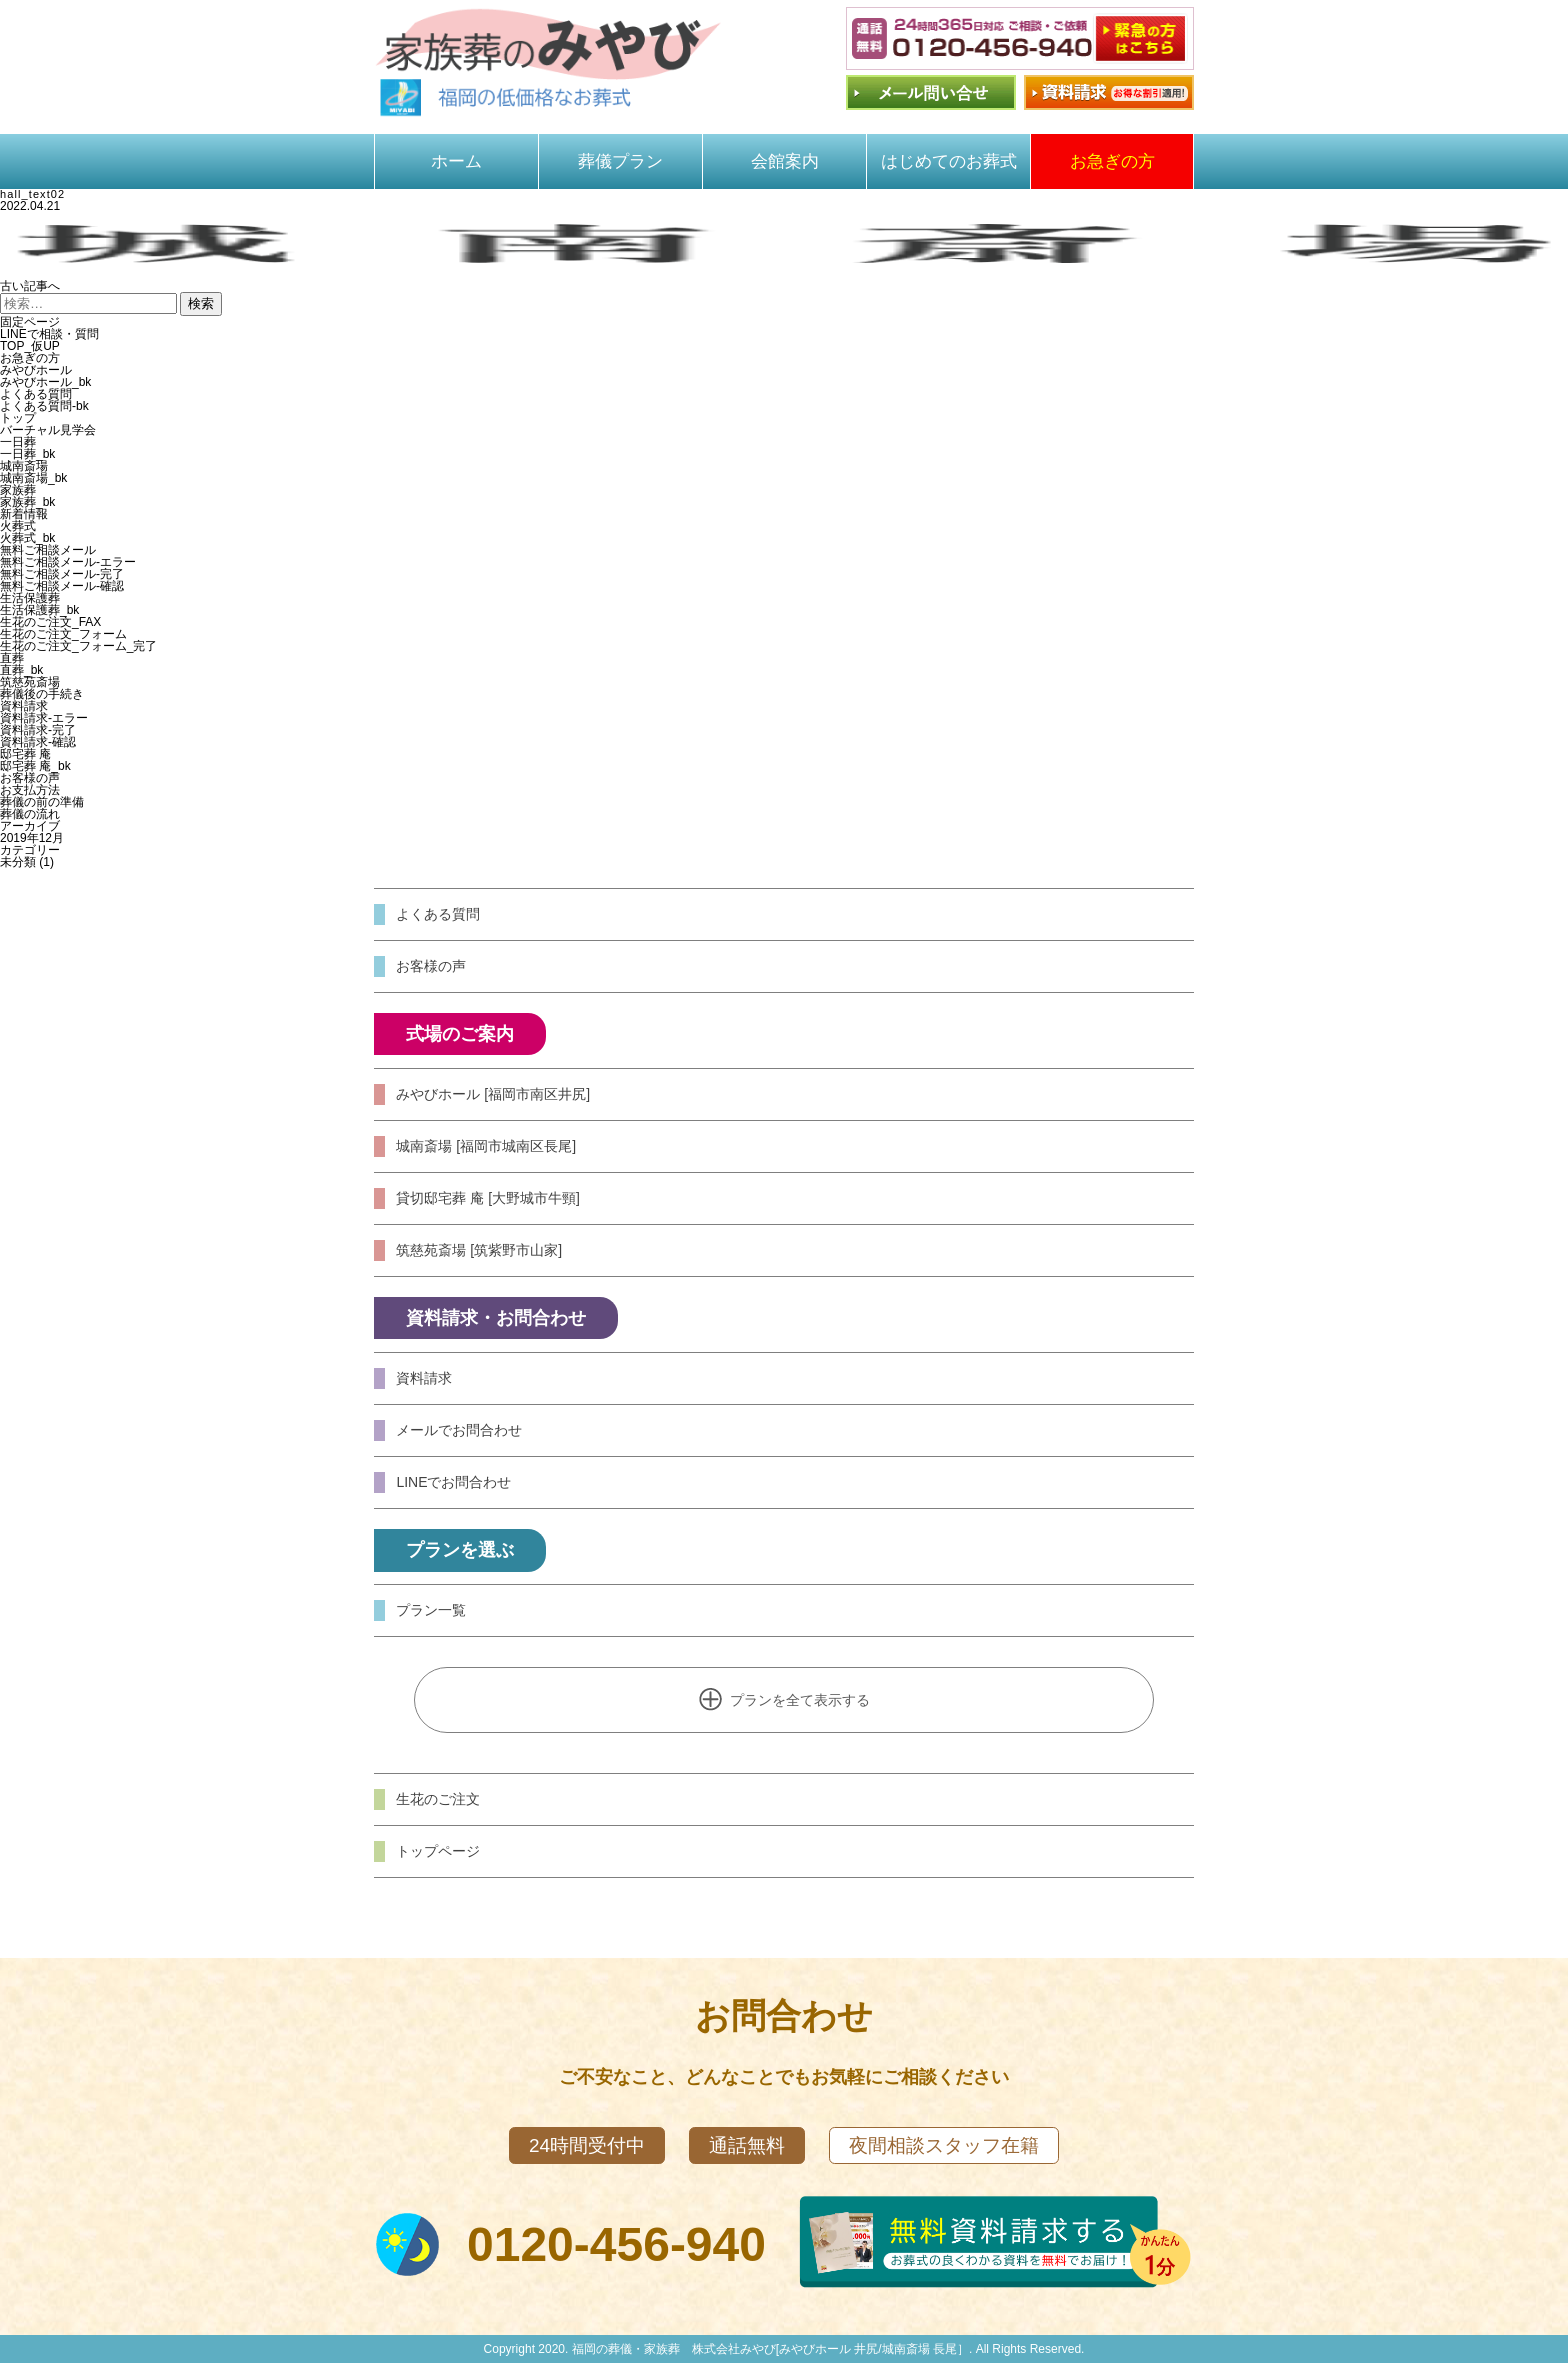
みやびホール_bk (45, 382)
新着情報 (24, 514)
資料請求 (24, 706)
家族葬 (18, 490)
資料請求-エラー (44, 718)
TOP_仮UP (30, 346)
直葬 (12, 658)
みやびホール (36, 370)
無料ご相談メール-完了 (62, 574)
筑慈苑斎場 (30, 682)
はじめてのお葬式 (949, 161)
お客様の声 (30, 778)
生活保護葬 (30, 598)
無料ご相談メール (48, 550)
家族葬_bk (27, 502)
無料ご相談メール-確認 (62, 586)
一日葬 (18, 442)
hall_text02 (32, 194)
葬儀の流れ (30, 814)
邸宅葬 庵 (25, 754)
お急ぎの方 (1112, 161)
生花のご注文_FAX (50, 622)
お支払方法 (30, 790)
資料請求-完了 (38, 730)
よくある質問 (36, 394)
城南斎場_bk (33, 478)
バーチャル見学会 (48, 430)
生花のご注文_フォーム (63, 634)
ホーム (456, 161)
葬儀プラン (620, 161)
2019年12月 (32, 838)
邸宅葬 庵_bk (35, 766)
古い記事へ (30, 286)
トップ (18, 418)
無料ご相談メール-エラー (68, 562)
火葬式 (18, 526)
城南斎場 (24, 466)
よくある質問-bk (44, 406)
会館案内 (785, 161)
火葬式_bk (27, 538)
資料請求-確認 (38, 742)
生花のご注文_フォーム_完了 (78, 646)
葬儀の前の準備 (42, 802)
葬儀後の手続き (42, 694)
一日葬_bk (27, 454)
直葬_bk (21, 670)
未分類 (18, 862)
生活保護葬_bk (39, 610)
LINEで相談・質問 (49, 334)
